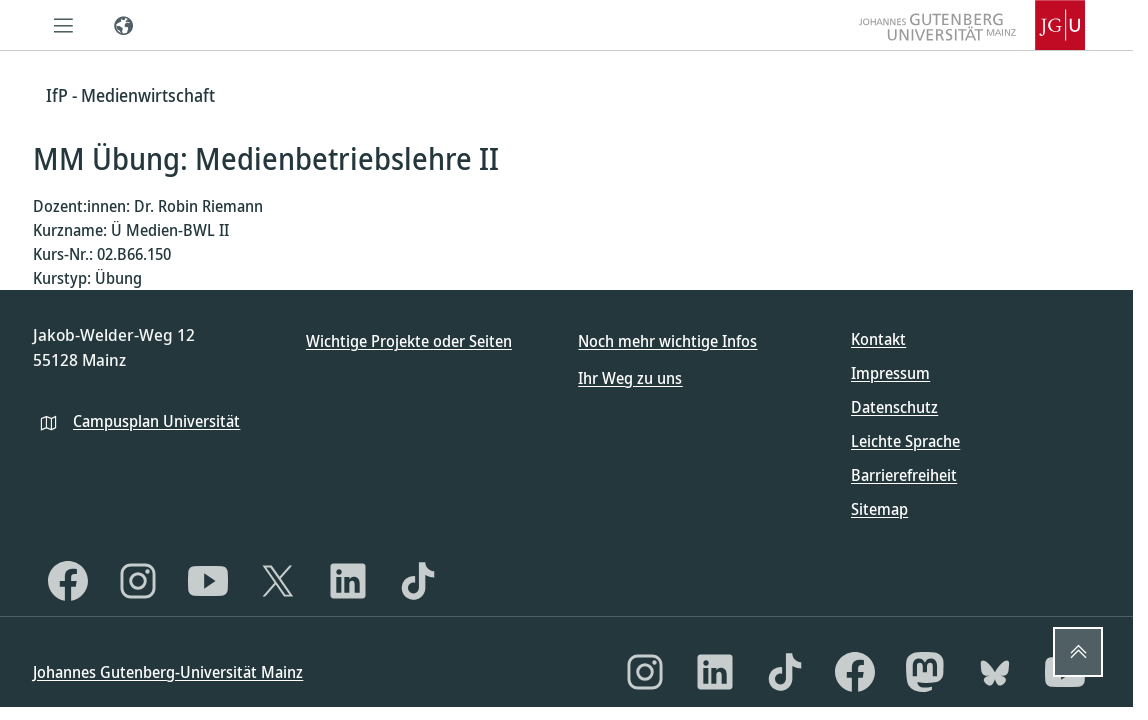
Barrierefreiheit (904, 475)
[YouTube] (208, 581)
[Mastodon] (925, 672)
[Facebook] (68, 581)
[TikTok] (418, 581)
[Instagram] (138, 581)
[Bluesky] (995, 672)
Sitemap (879, 509)
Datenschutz (894, 407)
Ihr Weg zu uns (630, 378)
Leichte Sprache (905, 441)
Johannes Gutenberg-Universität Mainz (168, 672)
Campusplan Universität (156, 421)
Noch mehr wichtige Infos (667, 341)
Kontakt (878, 339)
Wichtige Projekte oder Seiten (409, 341)
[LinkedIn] (348, 581)
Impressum (890, 373)
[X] (278, 581)
